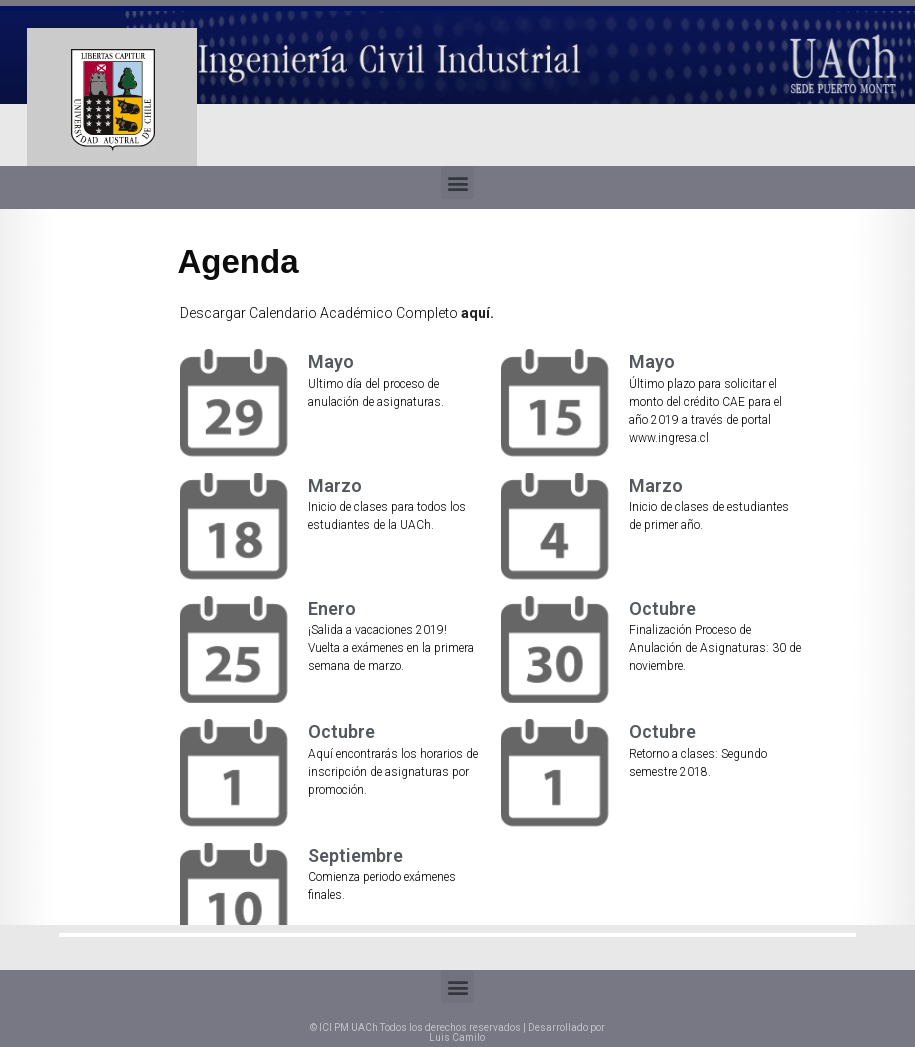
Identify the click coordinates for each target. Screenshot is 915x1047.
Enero (332, 608)
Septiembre (355, 855)
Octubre (662, 608)
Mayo (331, 361)
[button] (457, 182)
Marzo (335, 485)
